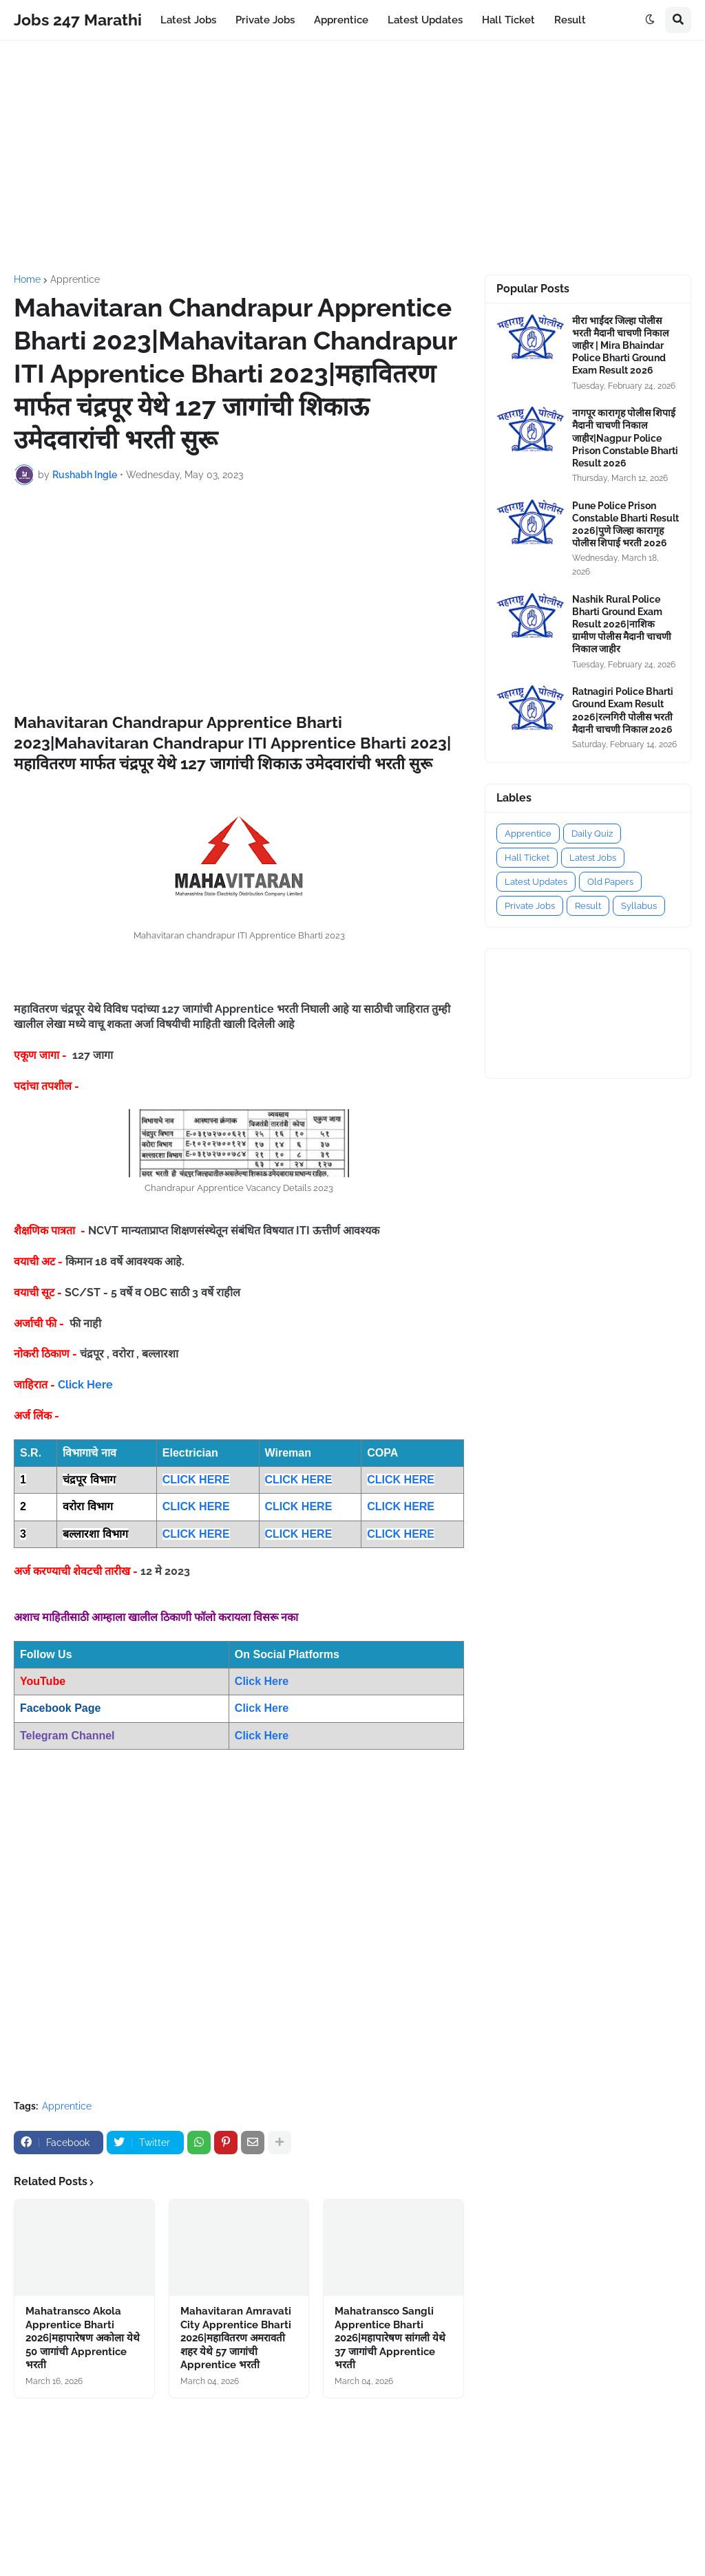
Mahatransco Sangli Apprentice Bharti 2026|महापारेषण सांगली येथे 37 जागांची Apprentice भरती (390, 2338)
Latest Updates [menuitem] (425, 20)
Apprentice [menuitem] (341, 20)
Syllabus (639, 906)
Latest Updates (536, 882)
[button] (650, 20)
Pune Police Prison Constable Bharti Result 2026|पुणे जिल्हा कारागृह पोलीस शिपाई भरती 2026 (625, 524)
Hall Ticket (527, 857)
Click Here (85, 1384)
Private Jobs (530, 906)
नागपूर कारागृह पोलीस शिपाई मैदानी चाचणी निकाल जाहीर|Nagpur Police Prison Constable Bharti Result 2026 (625, 438)
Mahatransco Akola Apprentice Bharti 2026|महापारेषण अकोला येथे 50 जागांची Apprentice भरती (82, 2338)
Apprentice (75, 279)
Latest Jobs (592, 857)
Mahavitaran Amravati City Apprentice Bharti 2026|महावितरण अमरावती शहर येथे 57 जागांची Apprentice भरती (235, 2338)
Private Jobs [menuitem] (265, 20)
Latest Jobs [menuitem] (188, 20)
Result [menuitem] (570, 20)
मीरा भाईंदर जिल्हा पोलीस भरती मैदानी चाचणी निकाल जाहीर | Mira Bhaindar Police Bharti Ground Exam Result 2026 (620, 345)
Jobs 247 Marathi (78, 19)
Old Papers (610, 882)
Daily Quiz (592, 833)
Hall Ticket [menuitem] (508, 20)
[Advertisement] (352, 157)
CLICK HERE (196, 1479)
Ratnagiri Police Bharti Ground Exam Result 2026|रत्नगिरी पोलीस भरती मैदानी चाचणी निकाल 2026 (622, 710)
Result (588, 906)
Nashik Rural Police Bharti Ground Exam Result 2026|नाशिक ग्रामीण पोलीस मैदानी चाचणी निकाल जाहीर (621, 624)
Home (27, 279)
